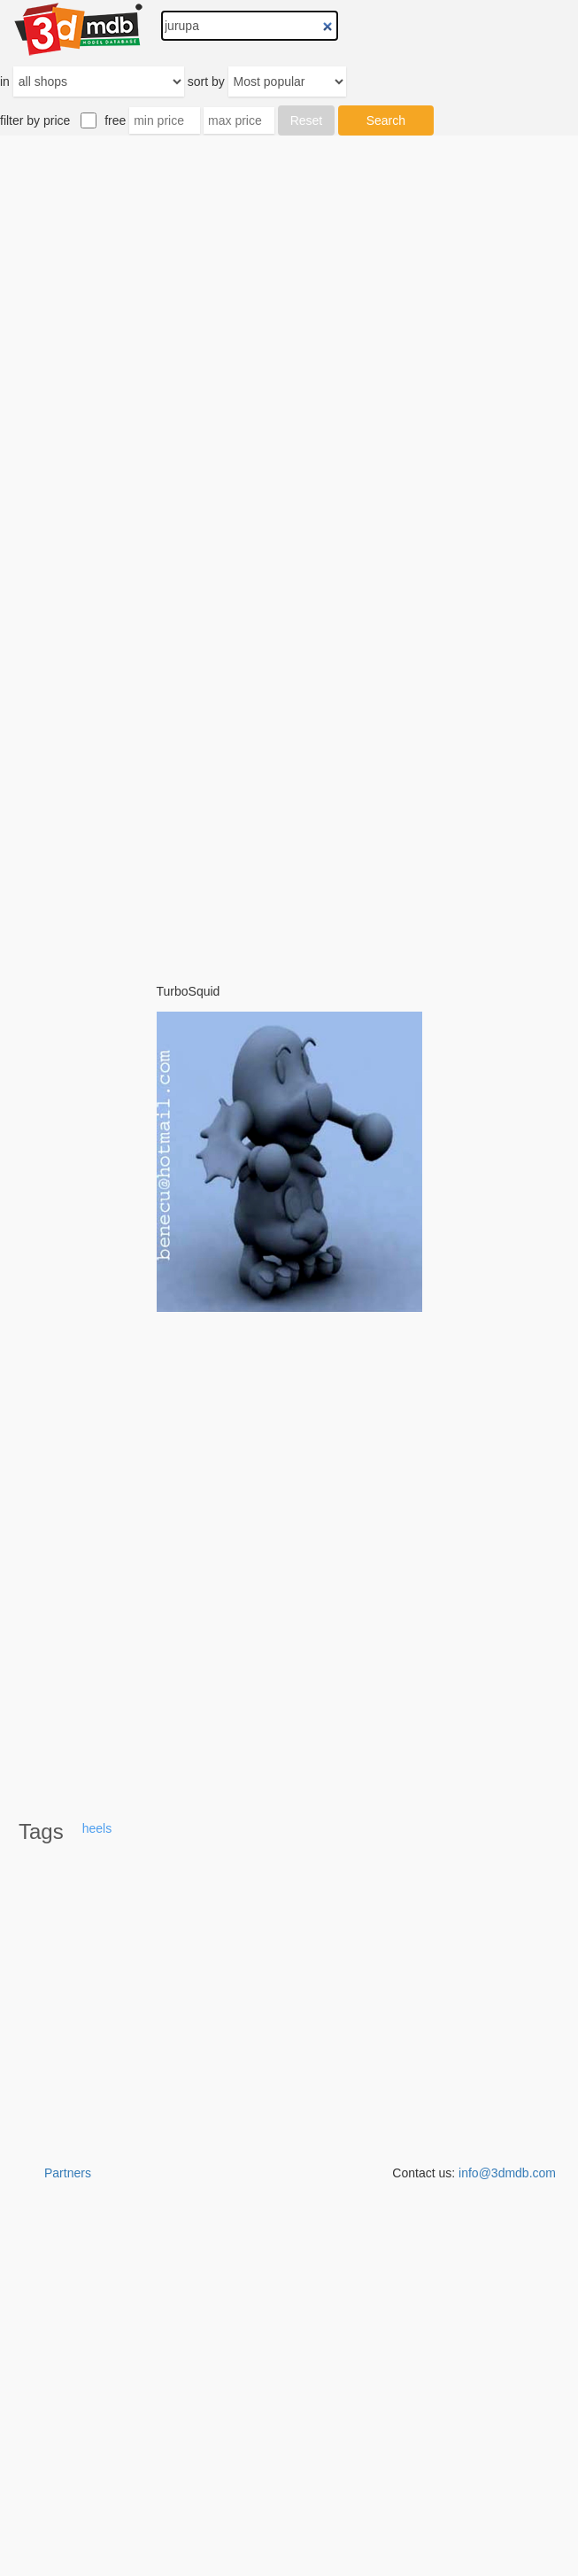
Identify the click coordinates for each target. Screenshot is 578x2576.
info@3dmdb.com (507, 2173)
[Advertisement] (289, 549)
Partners (67, 2173)
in (5, 81)
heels (97, 1828)
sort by (206, 81)
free (115, 120)
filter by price (35, 120)
